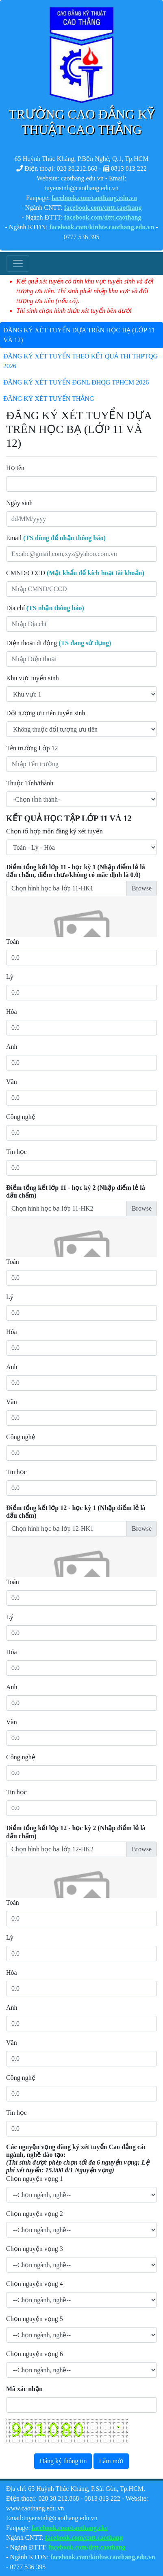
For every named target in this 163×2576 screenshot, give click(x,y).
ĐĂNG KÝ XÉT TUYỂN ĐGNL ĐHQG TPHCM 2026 (76, 382)
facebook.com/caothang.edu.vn (94, 197)
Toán (12, 941)
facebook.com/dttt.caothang (102, 217)
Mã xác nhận (24, 2388)
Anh (11, 1046)
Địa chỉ (45, 607)
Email (56, 537)
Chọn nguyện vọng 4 (34, 2283)
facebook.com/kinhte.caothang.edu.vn (101, 227)
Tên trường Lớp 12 (32, 748)
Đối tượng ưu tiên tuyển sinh (45, 713)
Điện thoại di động (58, 643)
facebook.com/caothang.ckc (70, 2527)
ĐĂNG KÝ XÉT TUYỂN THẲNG (48, 398)
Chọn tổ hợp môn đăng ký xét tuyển (54, 831)
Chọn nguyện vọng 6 (34, 2353)
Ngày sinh (19, 502)
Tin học (16, 1151)
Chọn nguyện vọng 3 (34, 2248)
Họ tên (15, 467)
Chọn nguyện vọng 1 (34, 2178)
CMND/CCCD (75, 572)
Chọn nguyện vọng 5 (34, 2318)
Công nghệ (20, 1116)
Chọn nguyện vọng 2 (34, 2213)
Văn (11, 1081)
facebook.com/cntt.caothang (103, 207)
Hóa (11, 1011)
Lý (9, 976)
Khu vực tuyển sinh (32, 678)
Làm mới (111, 2460)
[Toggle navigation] (18, 263)
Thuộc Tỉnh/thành (29, 783)
